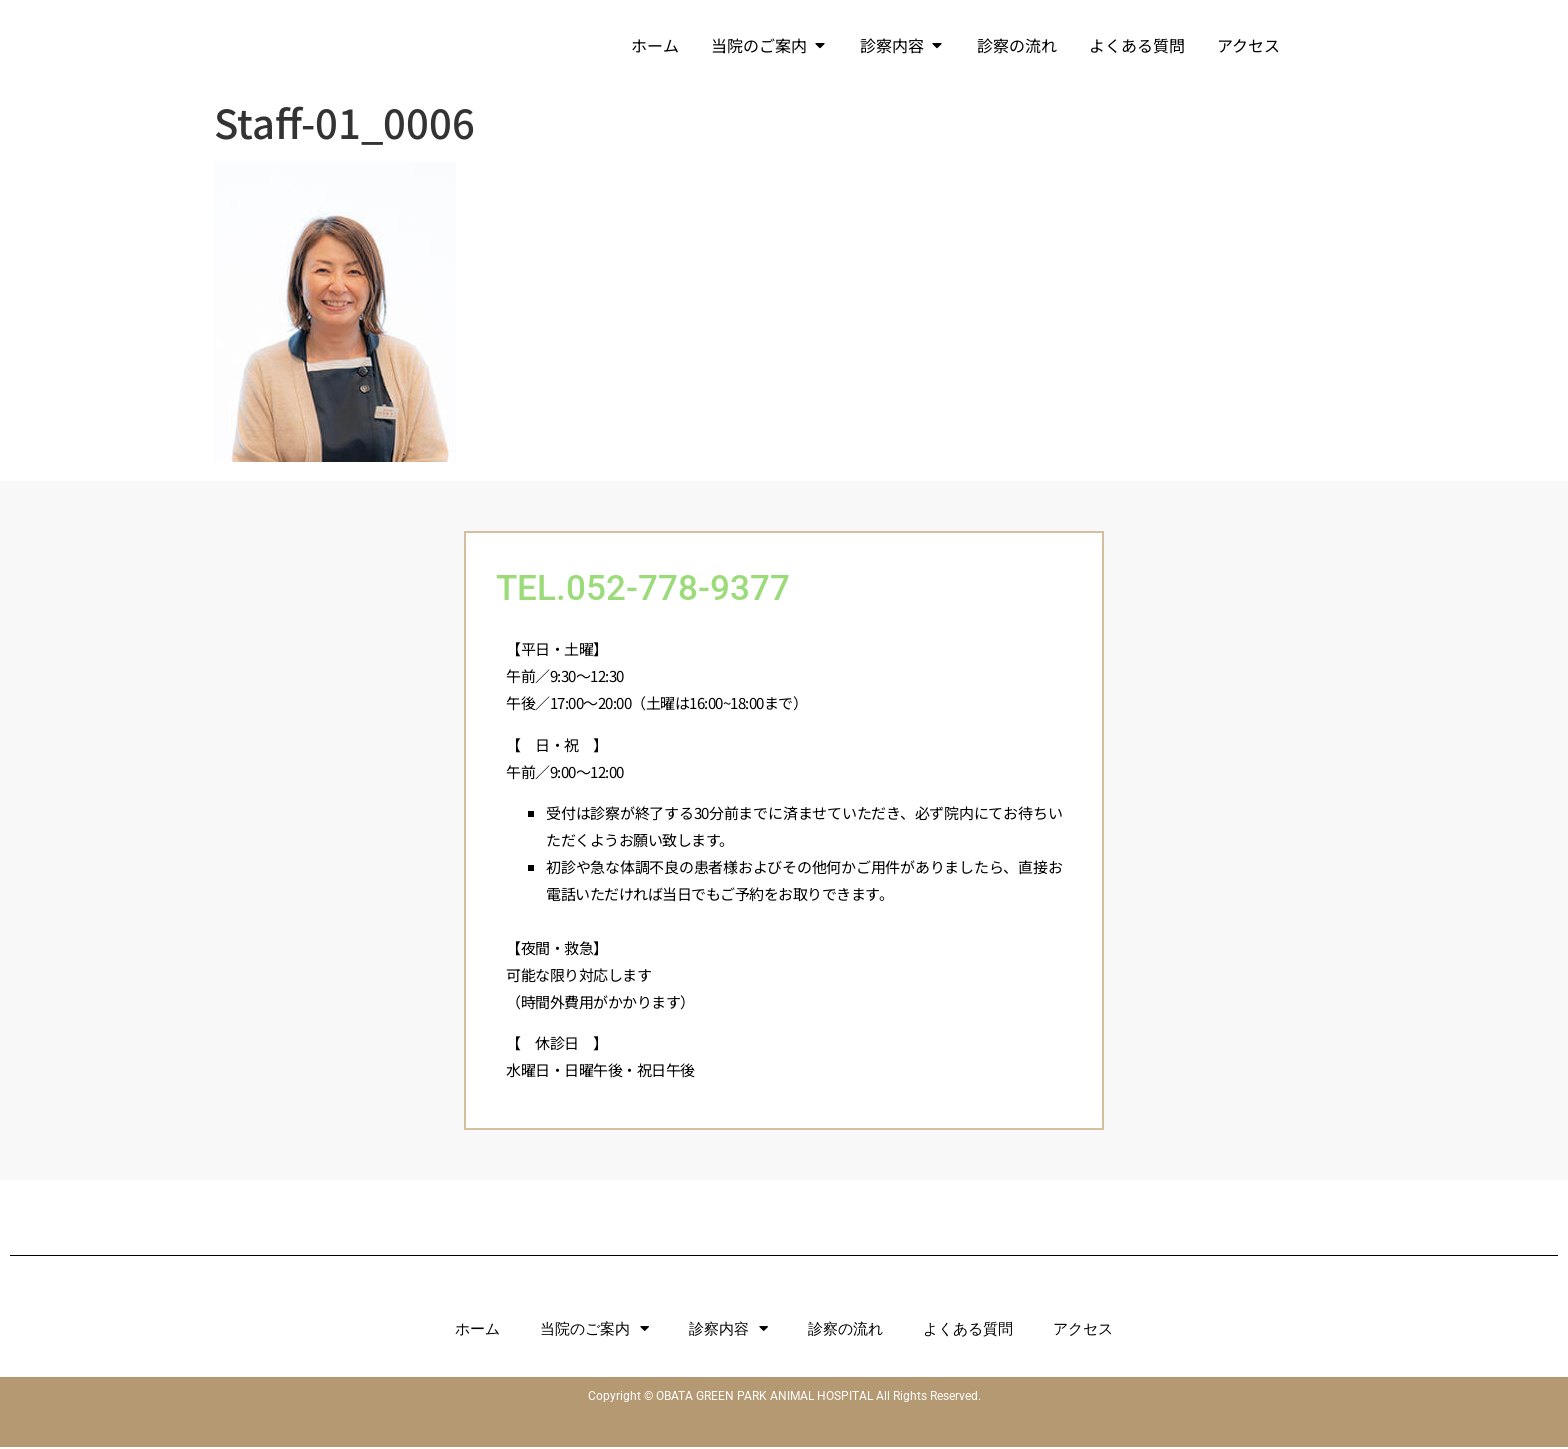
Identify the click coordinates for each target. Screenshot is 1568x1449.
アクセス (1083, 1331)
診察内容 (728, 1330)
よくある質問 (968, 1331)
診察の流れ (845, 1331)
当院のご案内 (594, 1330)
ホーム (477, 1331)
